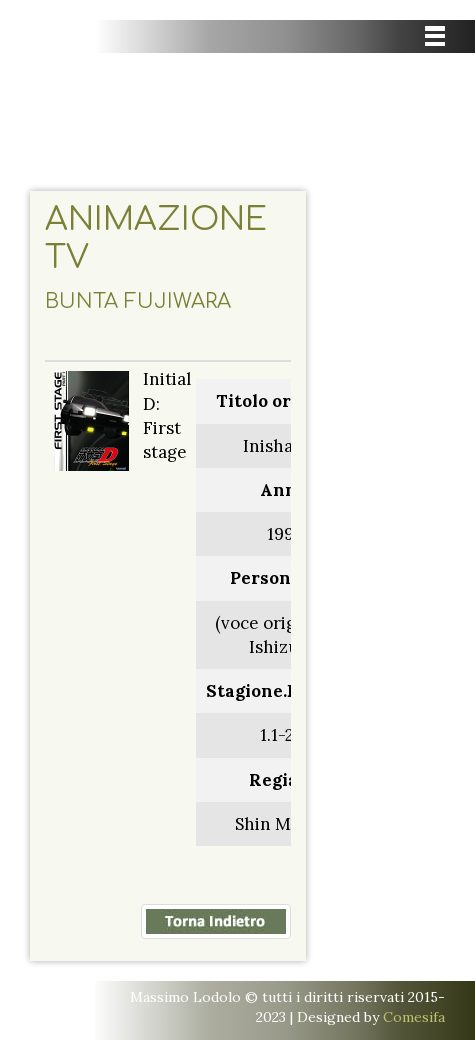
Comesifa (414, 1017)
